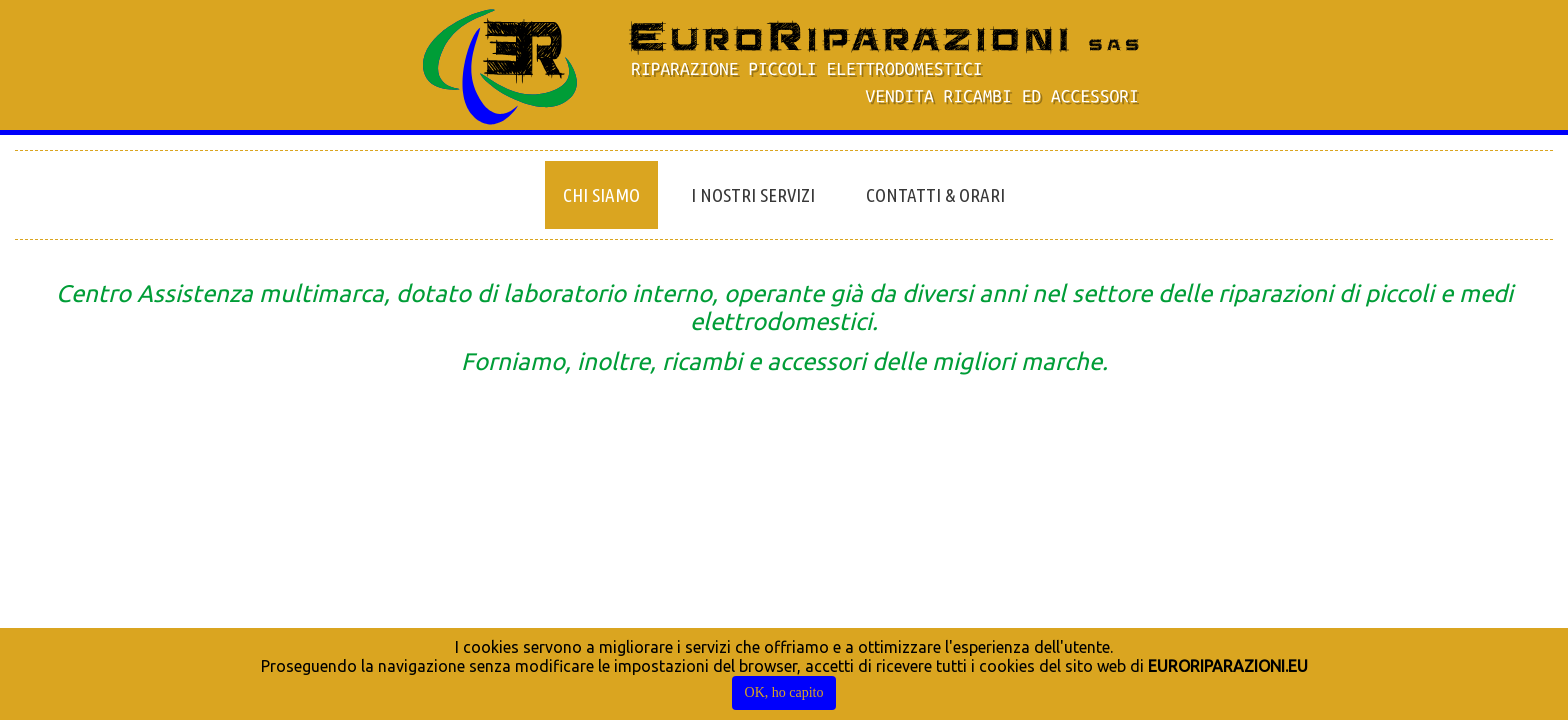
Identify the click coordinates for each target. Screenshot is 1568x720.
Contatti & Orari (935, 195)
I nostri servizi (753, 195)
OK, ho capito (784, 692)
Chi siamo (601, 195)
